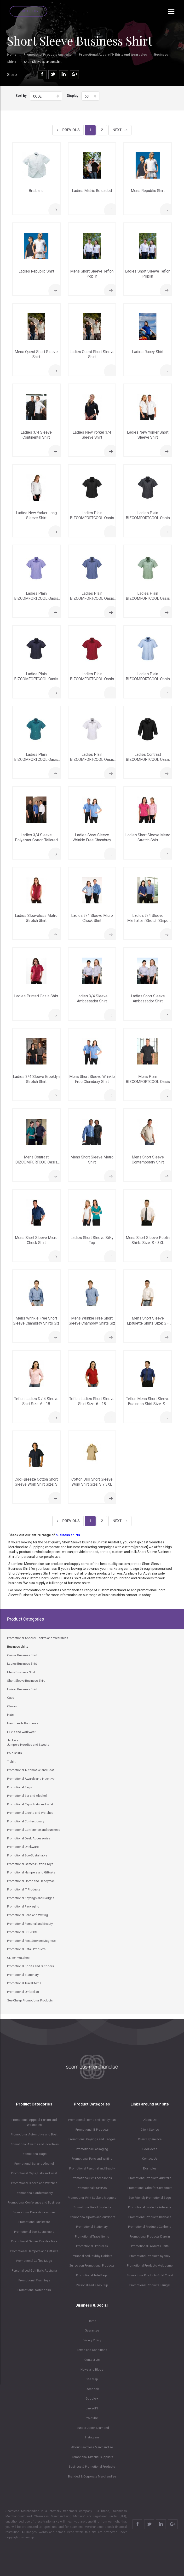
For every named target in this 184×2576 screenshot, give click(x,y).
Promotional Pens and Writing (92, 2158)
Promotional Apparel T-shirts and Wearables (113, 54)
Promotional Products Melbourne (149, 2265)
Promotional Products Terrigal (149, 2285)
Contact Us (149, 2158)
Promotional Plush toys (34, 2280)
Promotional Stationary (92, 2226)
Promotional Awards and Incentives (34, 2144)
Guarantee (92, 2330)
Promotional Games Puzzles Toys (34, 2241)
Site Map (92, 2379)
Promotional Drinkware (34, 2222)
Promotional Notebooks (34, 2290)
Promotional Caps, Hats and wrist (34, 2173)
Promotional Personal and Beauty (92, 2168)
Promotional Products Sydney (149, 2256)
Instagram (92, 2437)
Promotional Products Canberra (149, 2226)
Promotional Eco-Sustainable (34, 2231)
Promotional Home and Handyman (92, 2120)
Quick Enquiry (28, 11)
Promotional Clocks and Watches (34, 2183)
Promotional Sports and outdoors (92, 2217)
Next (117, 130)
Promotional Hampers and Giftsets (34, 2251)
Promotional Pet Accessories (92, 2178)
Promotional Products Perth (150, 2246)
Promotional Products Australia (47, 54)
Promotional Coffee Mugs (34, 2260)
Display (72, 96)
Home (11, 54)
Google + (92, 2398)
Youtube (92, 2418)
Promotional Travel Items (92, 2236)
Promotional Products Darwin (150, 2236)
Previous (71, 130)
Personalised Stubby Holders (92, 2256)
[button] (46, 96)
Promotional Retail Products (92, 2207)
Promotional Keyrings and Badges (92, 2139)
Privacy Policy (92, 2340)
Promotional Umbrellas (92, 2246)
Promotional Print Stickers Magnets (92, 2197)
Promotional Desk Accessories (34, 2212)
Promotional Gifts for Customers (149, 2188)
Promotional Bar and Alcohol (34, 2163)
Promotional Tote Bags (92, 2275)
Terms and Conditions (92, 2350)
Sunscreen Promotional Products (92, 2265)
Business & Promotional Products (92, 2466)
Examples (149, 2168)
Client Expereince (149, 2139)
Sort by (21, 96)
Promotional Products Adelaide (149, 2207)
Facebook (92, 2389)
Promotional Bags (34, 2154)
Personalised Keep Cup (92, 2285)
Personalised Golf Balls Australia (34, 2270)
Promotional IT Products (92, 2129)
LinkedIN (92, 2408)
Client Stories (150, 2129)
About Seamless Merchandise (92, 2447)
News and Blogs (91, 2369)
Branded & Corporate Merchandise (92, 2476)
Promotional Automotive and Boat (34, 2134)
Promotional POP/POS (92, 2188)
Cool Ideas (149, 2149)
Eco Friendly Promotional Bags (150, 2197)
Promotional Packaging (92, 2149)
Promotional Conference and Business (34, 2202)
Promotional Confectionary (34, 2193)
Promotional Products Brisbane (149, 2217)
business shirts (68, 1535)
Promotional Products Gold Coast (150, 2275)
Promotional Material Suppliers (92, 2457)
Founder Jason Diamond (92, 2428)
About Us (149, 2120)
